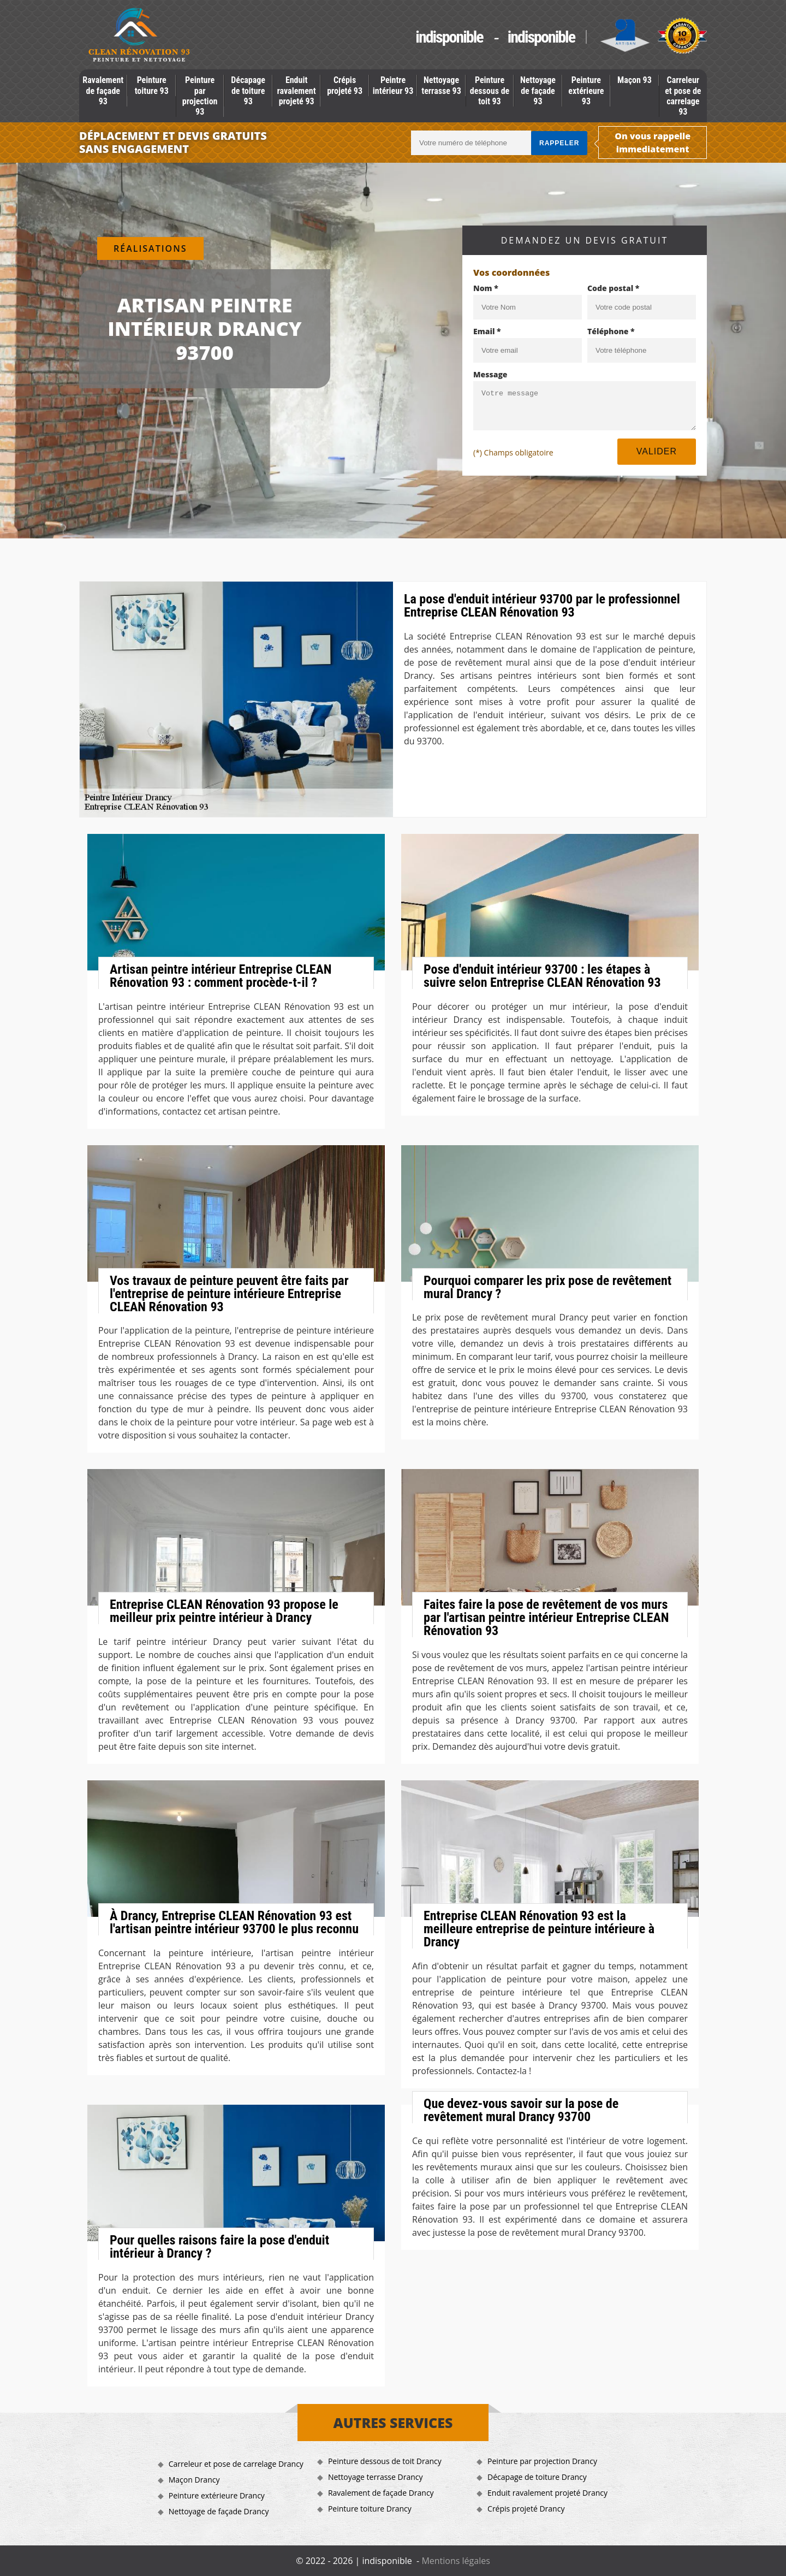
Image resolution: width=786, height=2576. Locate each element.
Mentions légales (455, 2561)
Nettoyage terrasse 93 (441, 85)
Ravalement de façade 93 (102, 90)
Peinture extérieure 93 (586, 90)
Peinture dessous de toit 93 (489, 90)
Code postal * (613, 288)
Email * (487, 331)
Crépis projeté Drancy (525, 2508)
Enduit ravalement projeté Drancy (547, 2493)
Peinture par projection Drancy (542, 2461)
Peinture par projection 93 (200, 96)
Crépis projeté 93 (344, 85)
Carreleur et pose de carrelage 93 (683, 96)
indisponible (449, 36)
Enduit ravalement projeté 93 (296, 90)
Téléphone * (611, 331)
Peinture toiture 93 (152, 85)
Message (490, 374)
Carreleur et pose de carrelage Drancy (236, 2464)
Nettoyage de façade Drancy (219, 2511)
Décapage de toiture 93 (248, 90)
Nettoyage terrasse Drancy (375, 2477)
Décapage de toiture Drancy (537, 2477)
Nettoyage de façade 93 (538, 90)
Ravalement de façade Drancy (381, 2493)
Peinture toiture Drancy (370, 2508)
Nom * (485, 288)
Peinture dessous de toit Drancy (385, 2461)
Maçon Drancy (194, 2479)
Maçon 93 (634, 80)
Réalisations (150, 248)
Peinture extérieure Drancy (217, 2495)
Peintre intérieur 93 (393, 85)
